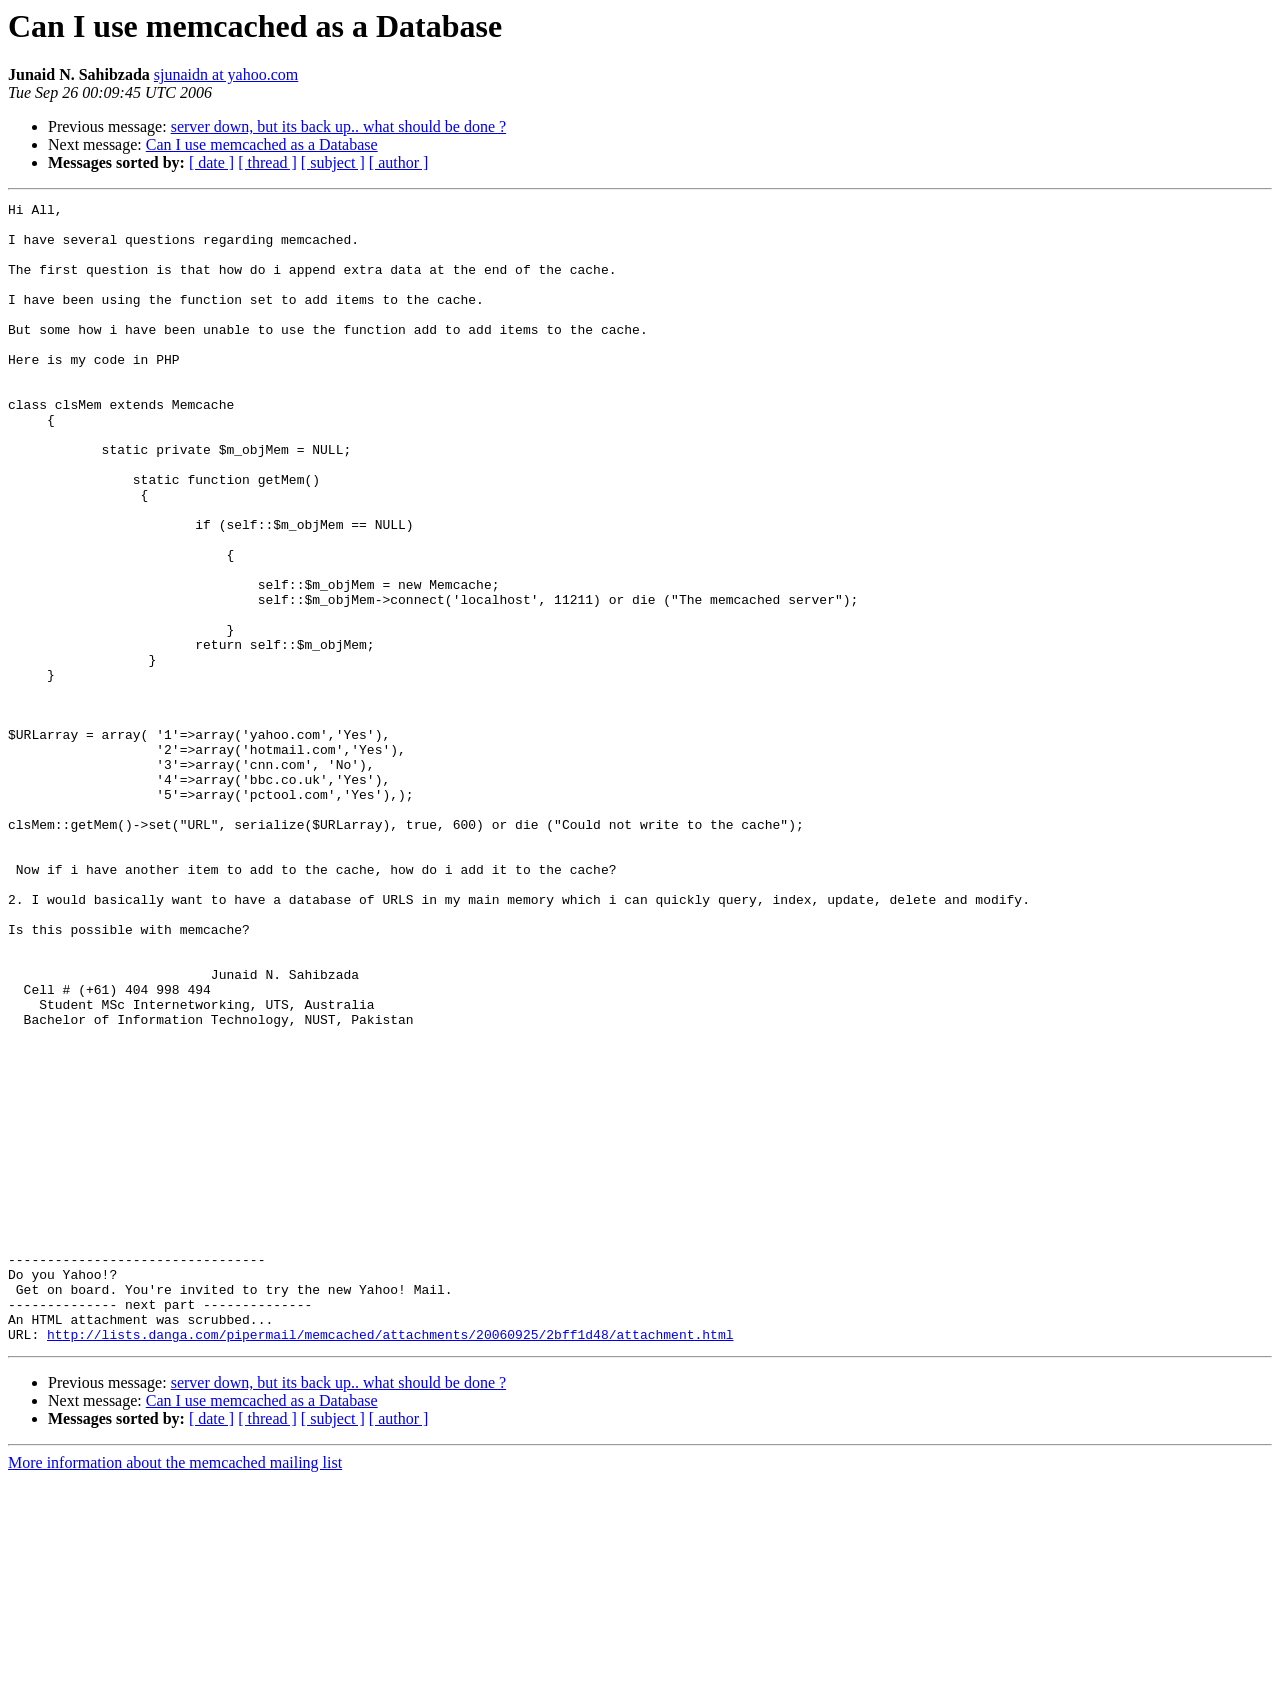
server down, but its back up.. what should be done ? (338, 126)
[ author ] (399, 162)
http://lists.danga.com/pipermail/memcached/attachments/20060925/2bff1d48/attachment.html (390, 1562)
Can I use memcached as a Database (262, 144)
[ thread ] (267, 162)
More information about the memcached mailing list (175, 1690)
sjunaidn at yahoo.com (226, 74)
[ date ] (211, 162)
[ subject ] (333, 162)
